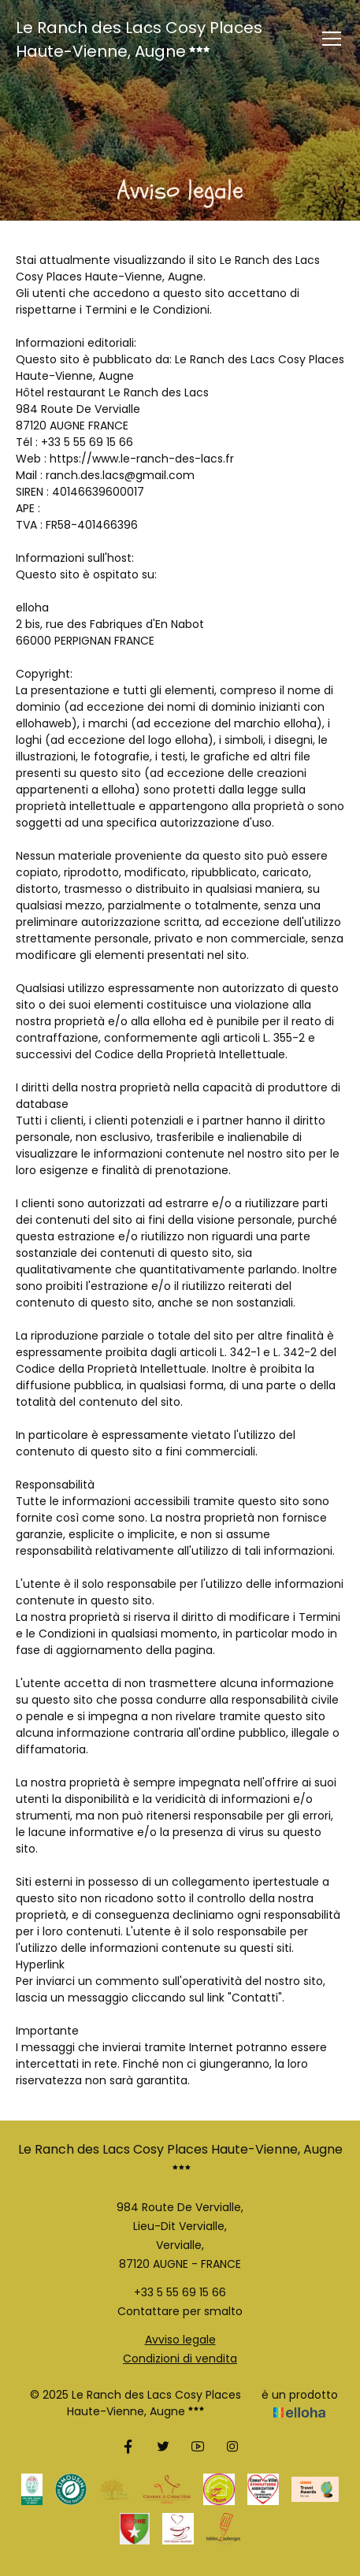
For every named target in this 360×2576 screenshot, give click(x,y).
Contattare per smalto (180, 2311)
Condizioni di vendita (180, 2358)
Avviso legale (180, 2339)
